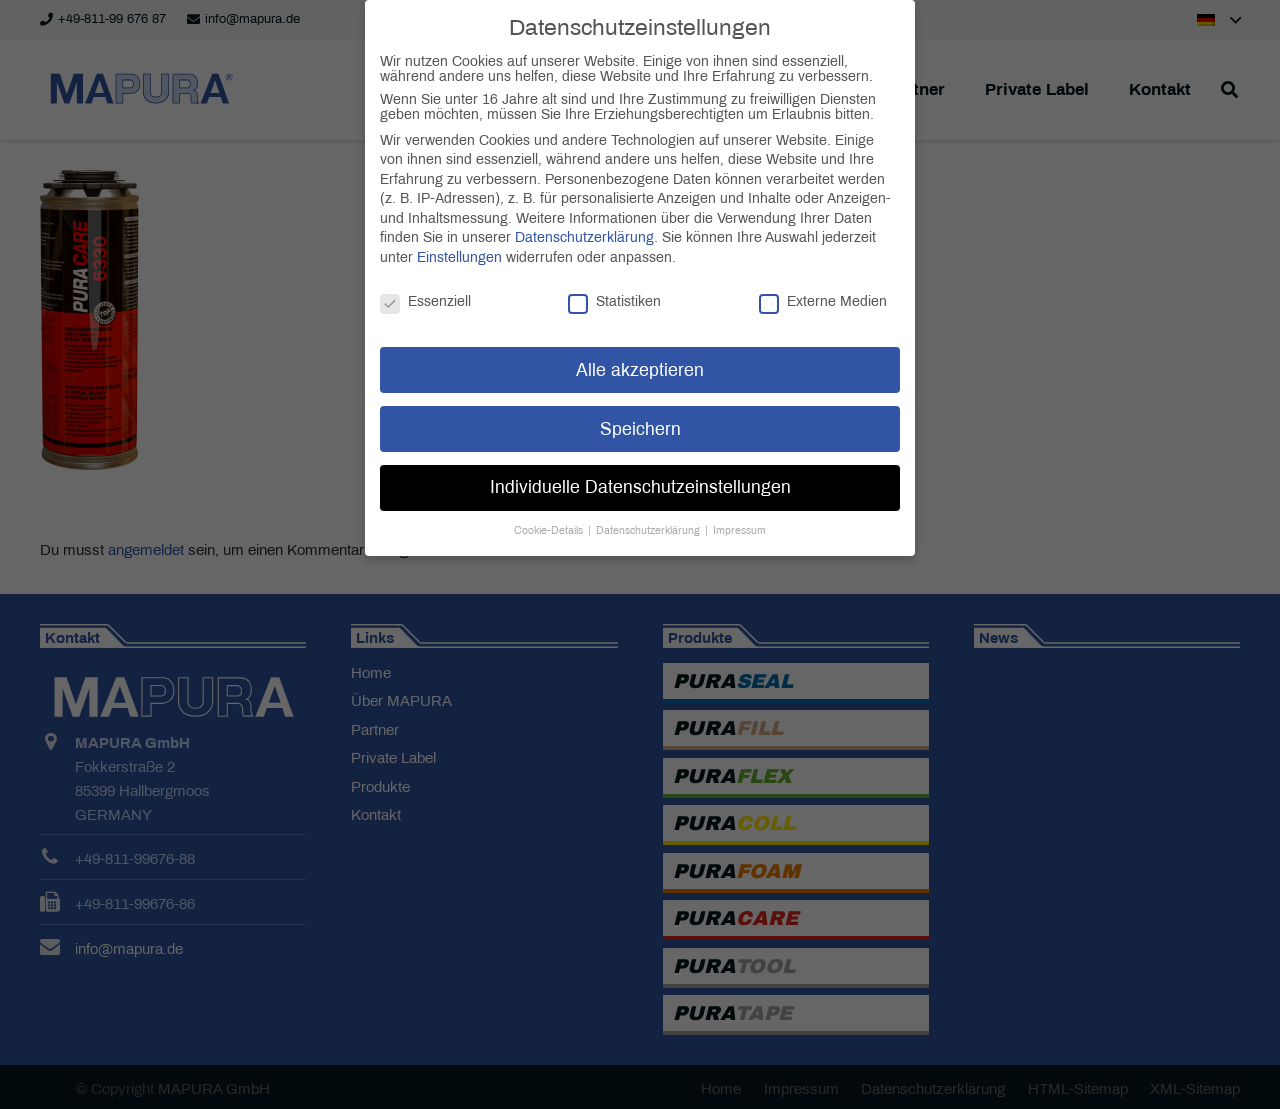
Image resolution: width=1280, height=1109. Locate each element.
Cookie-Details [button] (550, 514)
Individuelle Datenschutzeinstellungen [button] (640, 471)
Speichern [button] (640, 412)
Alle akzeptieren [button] (640, 353)
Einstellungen (459, 241)
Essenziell (425, 285)
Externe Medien (823, 285)
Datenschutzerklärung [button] (649, 514)
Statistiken (614, 285)
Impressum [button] (739, 514)
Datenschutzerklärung (584, 221)
